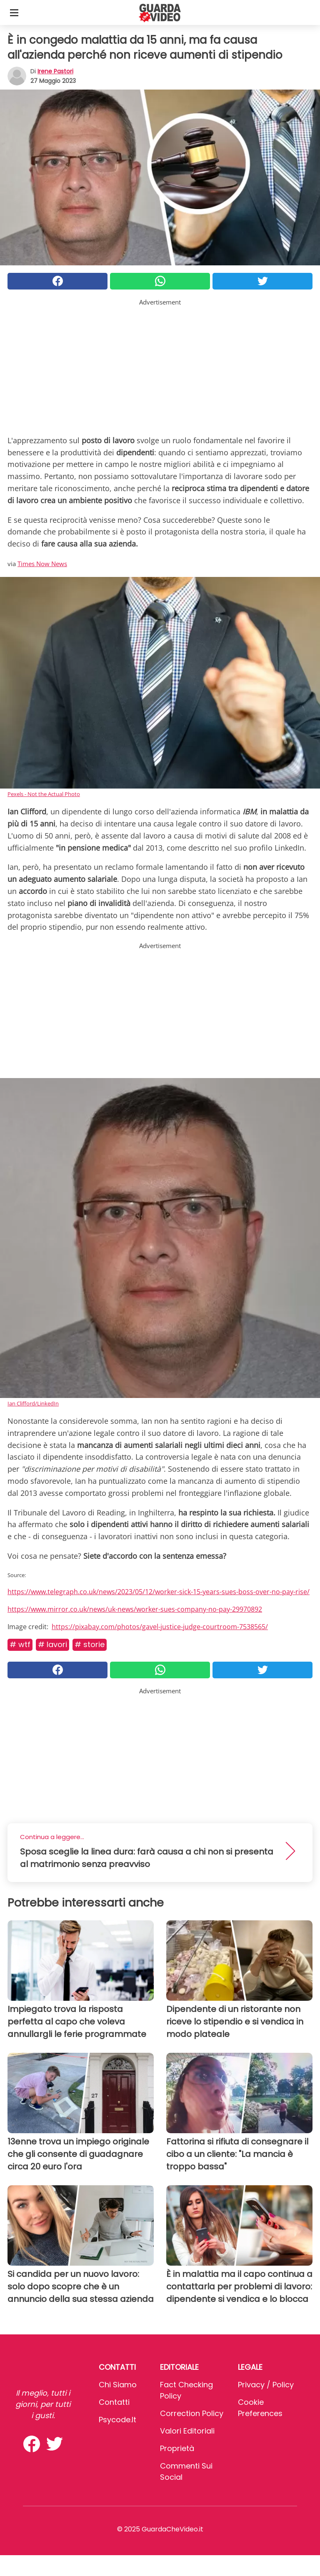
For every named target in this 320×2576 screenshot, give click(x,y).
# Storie (90, 1644)
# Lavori (52, 1644)
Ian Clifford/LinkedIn (33, 1403)
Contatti (114, 2402)
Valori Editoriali (187, 2431)
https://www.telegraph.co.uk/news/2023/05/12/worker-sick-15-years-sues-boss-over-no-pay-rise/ (159, 1591)
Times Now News (42, 563)
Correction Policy (191, 2413)
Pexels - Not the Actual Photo (44, 794)
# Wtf (20, 1644)
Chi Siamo (118, 2384)
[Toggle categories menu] (14, 12)
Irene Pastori (55, 71)
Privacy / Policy (266, 2384)
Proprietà (177, 2448)
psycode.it (117, 2419)
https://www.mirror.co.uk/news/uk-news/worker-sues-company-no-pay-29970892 (135, 1609)
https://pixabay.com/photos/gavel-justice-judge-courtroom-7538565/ (160, 1626)
